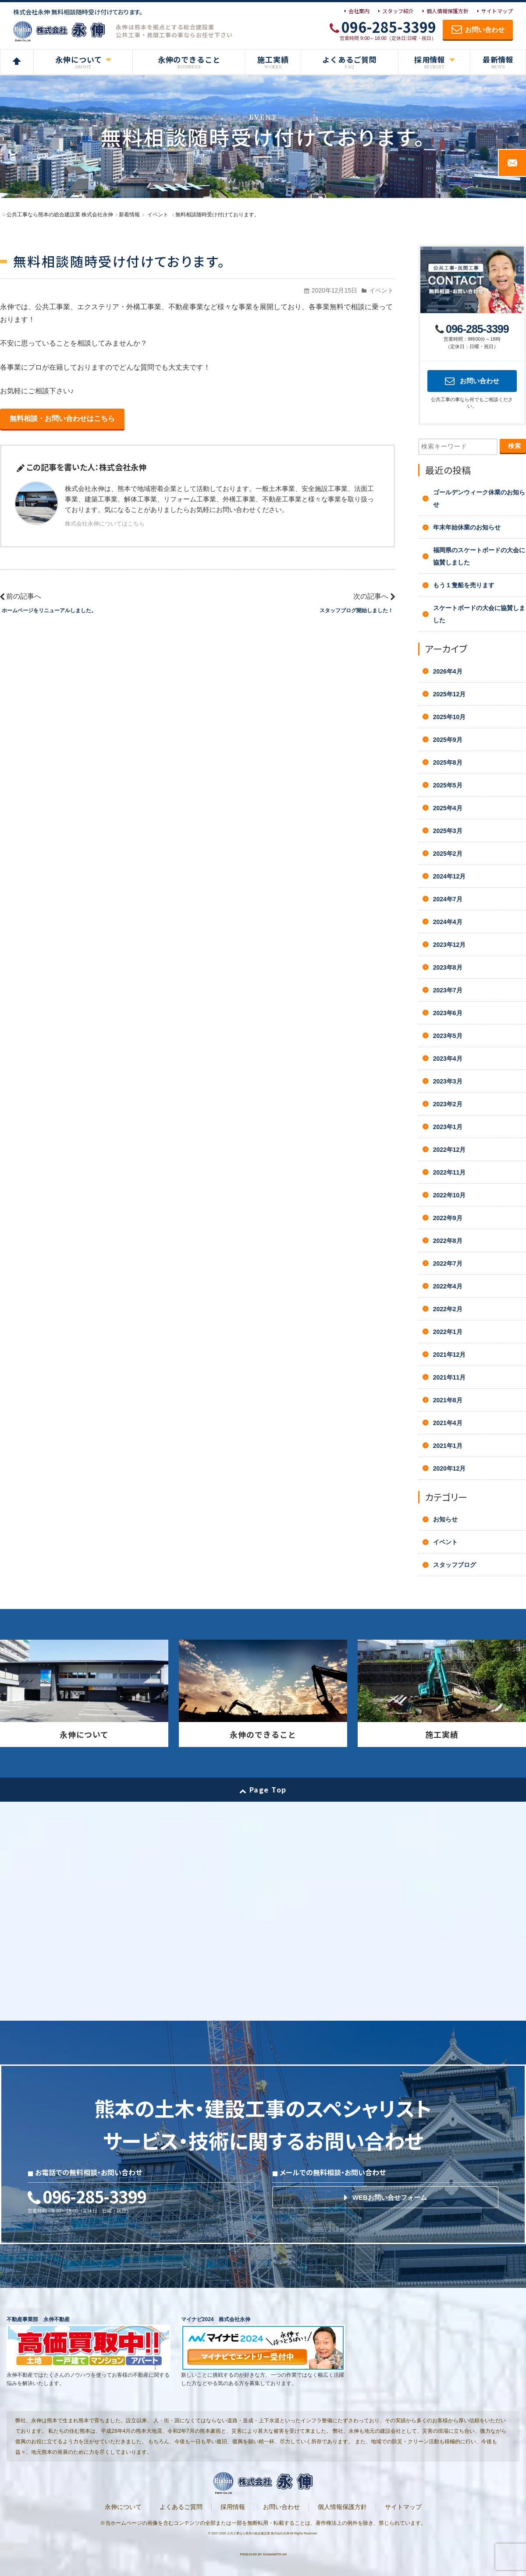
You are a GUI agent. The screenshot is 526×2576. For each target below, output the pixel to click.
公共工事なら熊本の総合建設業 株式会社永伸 (258, 2533)
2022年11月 (449, 1172)
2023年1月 (447, 1126)
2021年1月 (447, 1445)
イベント (381, 290)
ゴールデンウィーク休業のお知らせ (479, 498)
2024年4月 (447, 921)
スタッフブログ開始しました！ (356, 610)
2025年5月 (447, 785)
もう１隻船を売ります (463, 585)
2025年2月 (447, 853)
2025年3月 (447, 830)
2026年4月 (447, 671)
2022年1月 (447, 1331)
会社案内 (359, 10)
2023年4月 (447, 1058)
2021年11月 (449, 1377)
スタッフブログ (454, 1564)
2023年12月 (449, 944)
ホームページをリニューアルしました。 (49, 610)
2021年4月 (447, 1422)
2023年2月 (447, 1104)
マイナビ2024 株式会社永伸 (216, 2319)
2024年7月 (447, 899)
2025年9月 (447, 739)
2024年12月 (449, 876)
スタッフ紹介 (398, 10)
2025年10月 (449, 716)
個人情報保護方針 (447, 10)
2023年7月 (447, 990)
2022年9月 (447, 1217)
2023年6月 (447, 1012)
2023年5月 (447, 1035)
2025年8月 (447, 762)
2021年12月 (449, 1354)
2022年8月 (447, 1240)
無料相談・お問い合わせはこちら (62, 418)
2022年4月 (447, 1286)
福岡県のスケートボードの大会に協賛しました (479, 556)
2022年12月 (449, 1149)
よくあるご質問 (181, 2506)
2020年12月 (449, 1468)
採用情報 (232, 2506)
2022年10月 (449, 1195)
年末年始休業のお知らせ (467, 527)
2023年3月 (447, 1081)
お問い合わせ (281, 2506)
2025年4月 (447, 808)
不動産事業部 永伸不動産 (38, 2319)
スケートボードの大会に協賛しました (479, 614)
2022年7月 (447, 1263)
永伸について (123, 2506)
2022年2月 (447, 1309)
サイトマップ (497, 10)
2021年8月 (447, 1400)
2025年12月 (449, 694)
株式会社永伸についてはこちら (105, 523)
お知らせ (445, 1519)
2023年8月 (447, 967)
